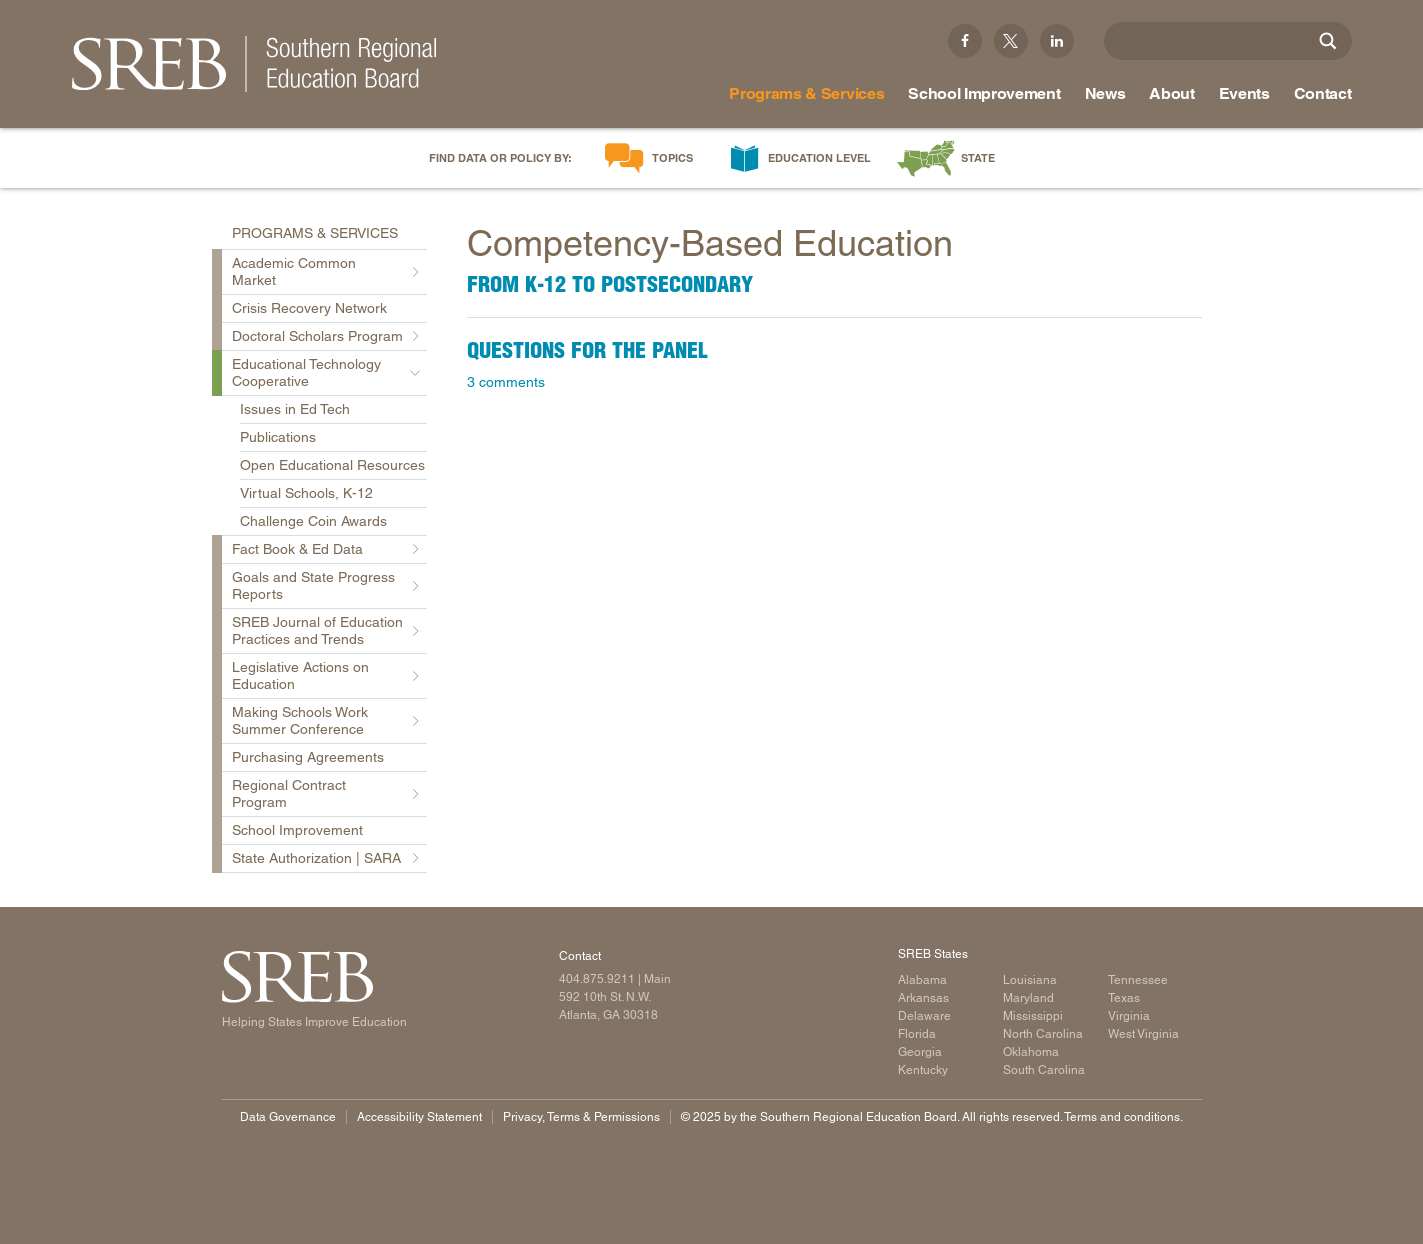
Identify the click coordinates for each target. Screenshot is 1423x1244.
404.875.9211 (597, 979)
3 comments (506, 382)
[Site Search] (1328, 41)
